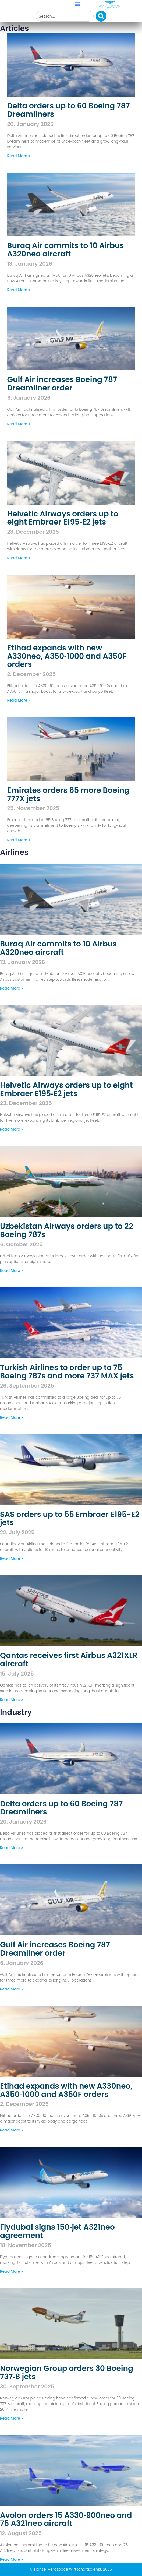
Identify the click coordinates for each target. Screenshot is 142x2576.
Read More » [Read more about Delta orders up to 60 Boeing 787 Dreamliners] (18, 156)
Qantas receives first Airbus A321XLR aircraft (68, 1659)
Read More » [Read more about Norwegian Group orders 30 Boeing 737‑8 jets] (11, 2418)
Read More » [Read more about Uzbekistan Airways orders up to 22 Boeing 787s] (11, 1270)
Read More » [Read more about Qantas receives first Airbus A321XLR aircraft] (11, 1699)
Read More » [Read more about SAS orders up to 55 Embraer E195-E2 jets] (11, 1558)
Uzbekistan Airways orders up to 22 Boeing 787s (66, 1230)
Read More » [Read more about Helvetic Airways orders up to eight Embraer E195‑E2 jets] (18, 558)
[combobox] (65, 16)
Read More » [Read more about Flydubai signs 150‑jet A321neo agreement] (11, 2271)
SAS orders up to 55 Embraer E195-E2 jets (69, 1518)
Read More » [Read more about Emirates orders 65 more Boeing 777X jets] (18, 840)
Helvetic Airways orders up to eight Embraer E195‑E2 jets (62, 518)
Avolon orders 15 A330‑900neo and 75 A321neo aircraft (66, 2519)
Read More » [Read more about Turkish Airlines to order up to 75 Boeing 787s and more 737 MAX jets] (11, 1417)
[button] (77, 4)
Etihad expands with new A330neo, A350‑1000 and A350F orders (66, 656)
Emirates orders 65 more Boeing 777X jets (68, 794)
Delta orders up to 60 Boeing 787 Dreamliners (68, 110)
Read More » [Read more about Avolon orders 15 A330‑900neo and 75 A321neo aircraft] (11, 2559)
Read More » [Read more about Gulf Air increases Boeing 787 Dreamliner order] (18, 424)
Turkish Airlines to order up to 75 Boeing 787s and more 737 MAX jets (67, 1371)
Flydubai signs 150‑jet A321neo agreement (57, 2231)
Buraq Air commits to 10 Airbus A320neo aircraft (65, 249)
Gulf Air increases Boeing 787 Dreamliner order (62, 383)
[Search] (101, 16)
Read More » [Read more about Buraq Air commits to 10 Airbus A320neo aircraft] (18, 290)
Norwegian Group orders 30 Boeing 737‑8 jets (66, 2372)
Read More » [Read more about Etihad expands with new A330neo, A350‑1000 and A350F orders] (18, 700)
